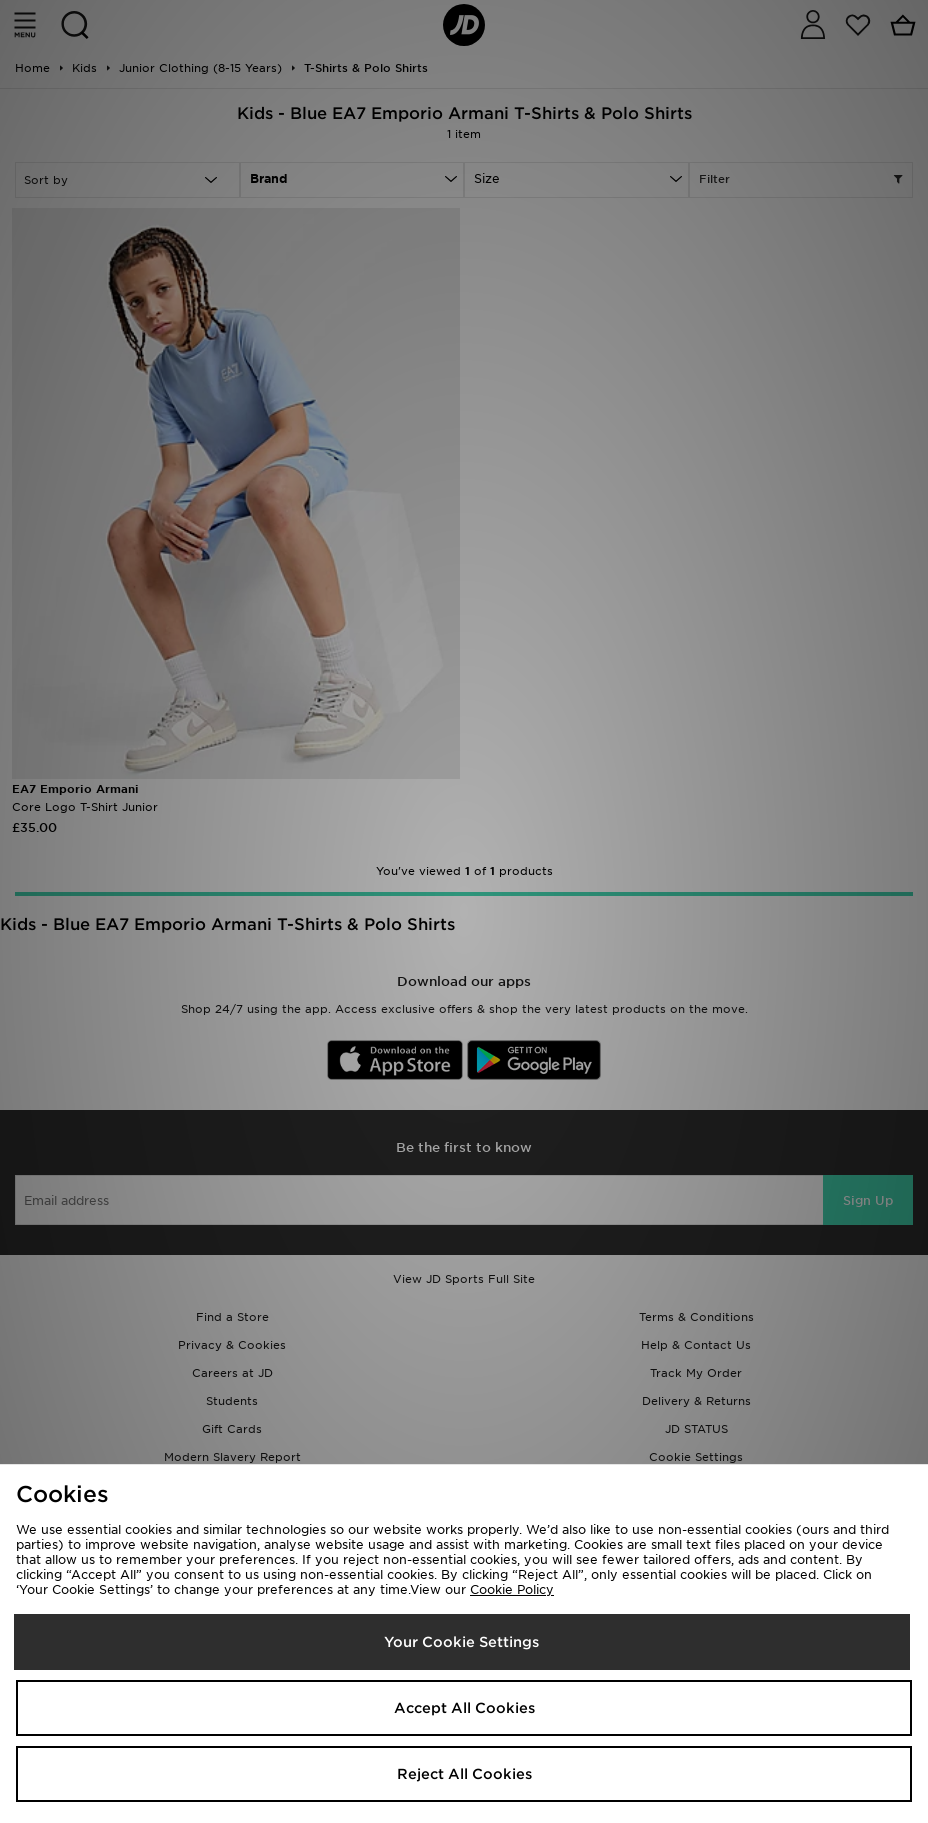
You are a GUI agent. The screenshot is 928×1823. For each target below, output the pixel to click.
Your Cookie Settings (461, 1642)
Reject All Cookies (464, 1774)
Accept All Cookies (464, 1708)
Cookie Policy (512, 1589)
